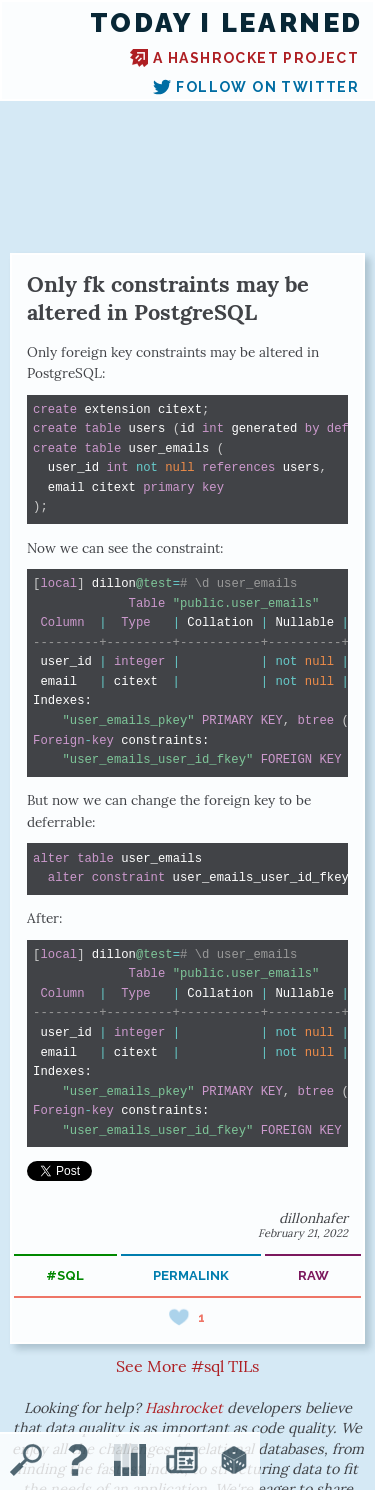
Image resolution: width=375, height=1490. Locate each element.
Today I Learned (226, 23)
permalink (191, 1275)
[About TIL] (78, 1462)
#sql (65, 1275)
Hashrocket (184, 1408)
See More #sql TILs (187, 1366)
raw (313, 1275)
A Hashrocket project (244, 58)
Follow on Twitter (256, 87)
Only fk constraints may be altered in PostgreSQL (168, 298)
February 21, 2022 (303, 1233)
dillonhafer (313, 1218)
